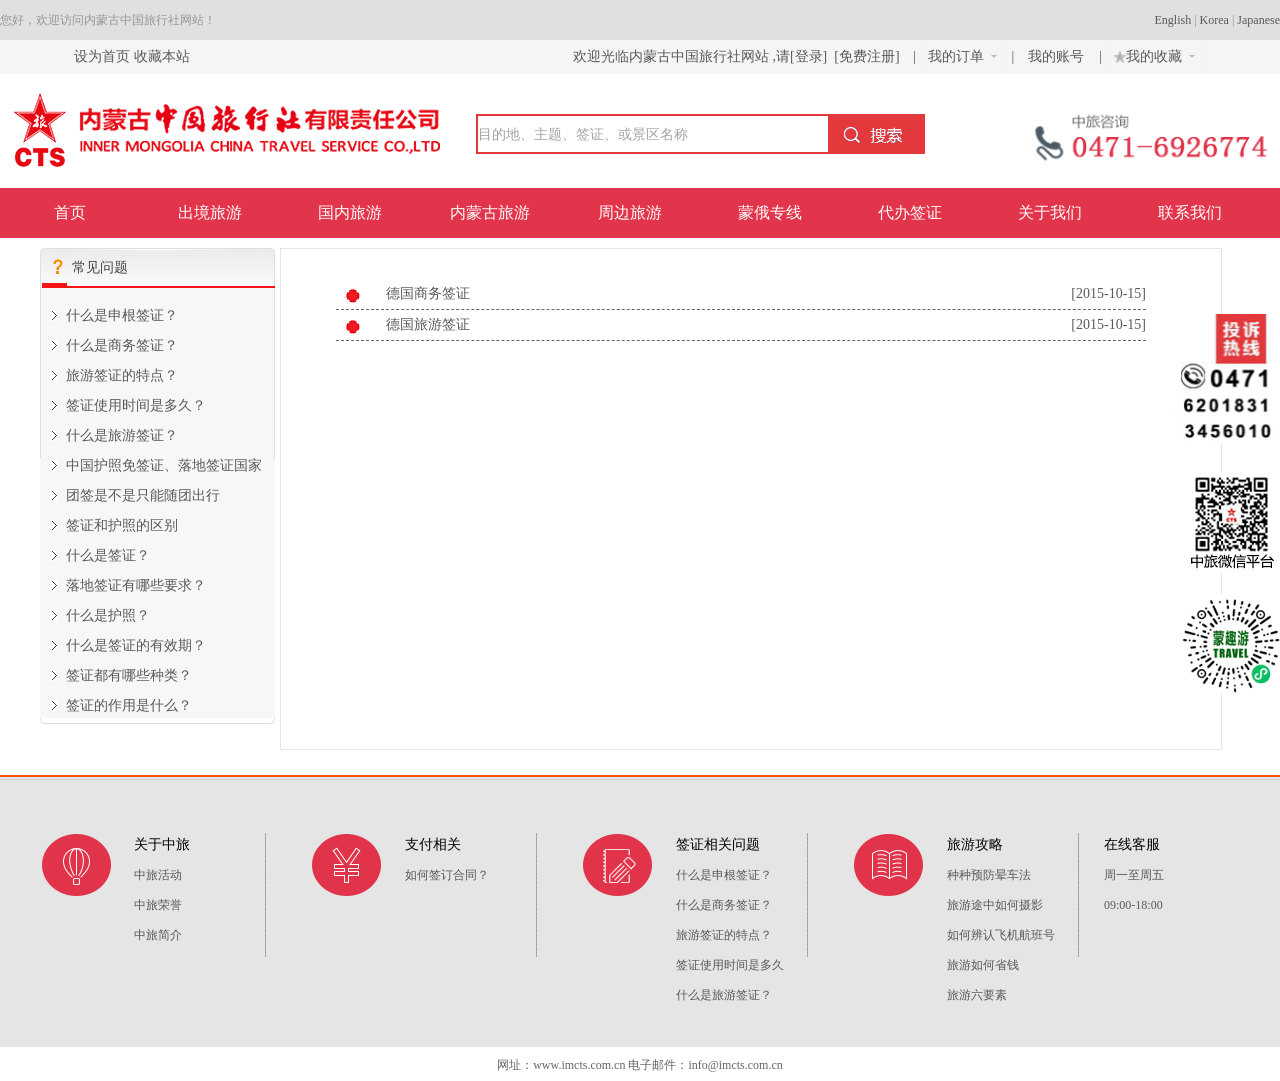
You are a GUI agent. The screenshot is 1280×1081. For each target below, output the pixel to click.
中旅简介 (158, 935)
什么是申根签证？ (122, 315)
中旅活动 (158, 875)
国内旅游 (350, 212)
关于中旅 (162, 844)
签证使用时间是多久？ (136, 405)
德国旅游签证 (428, 324)
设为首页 (102, 56)
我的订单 (962, 56)
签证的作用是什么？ (129, 705)
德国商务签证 (428, 293)
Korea (1214, 20)
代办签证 (910, 212)
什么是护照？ (108, 615)
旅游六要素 (977, 995)
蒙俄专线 (770, 212)
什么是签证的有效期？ (136, 645)
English (1173, 20)
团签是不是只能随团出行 (143, 495)
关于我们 (1050, 212)
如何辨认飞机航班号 (1001, 935)
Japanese (1258, 20)
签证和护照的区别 (122, 525)
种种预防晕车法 (989, 875)
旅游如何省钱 (983, 965)
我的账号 (1058, 56)
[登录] (808, 56)
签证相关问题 (718, 844)
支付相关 (433, 844)
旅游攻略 (975, 844)
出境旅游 (210, 212)
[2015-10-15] (1108, 293)
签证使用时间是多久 (730, 965)
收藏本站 (162, 56)
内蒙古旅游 (490, 212)
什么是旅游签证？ (122, 435)
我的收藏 (1152, 54)
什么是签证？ (108, 555)
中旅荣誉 (158, 905)
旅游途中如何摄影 (995, 905)
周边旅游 (630, 212)
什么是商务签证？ (122, 345)
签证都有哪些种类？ (129, 675)
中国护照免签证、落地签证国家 (164, 465)
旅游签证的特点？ (122, 375)
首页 (70, 212)
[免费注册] (867, 56)
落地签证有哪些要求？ (136, 585)
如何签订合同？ (447, 875)
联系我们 (1190, 212)
